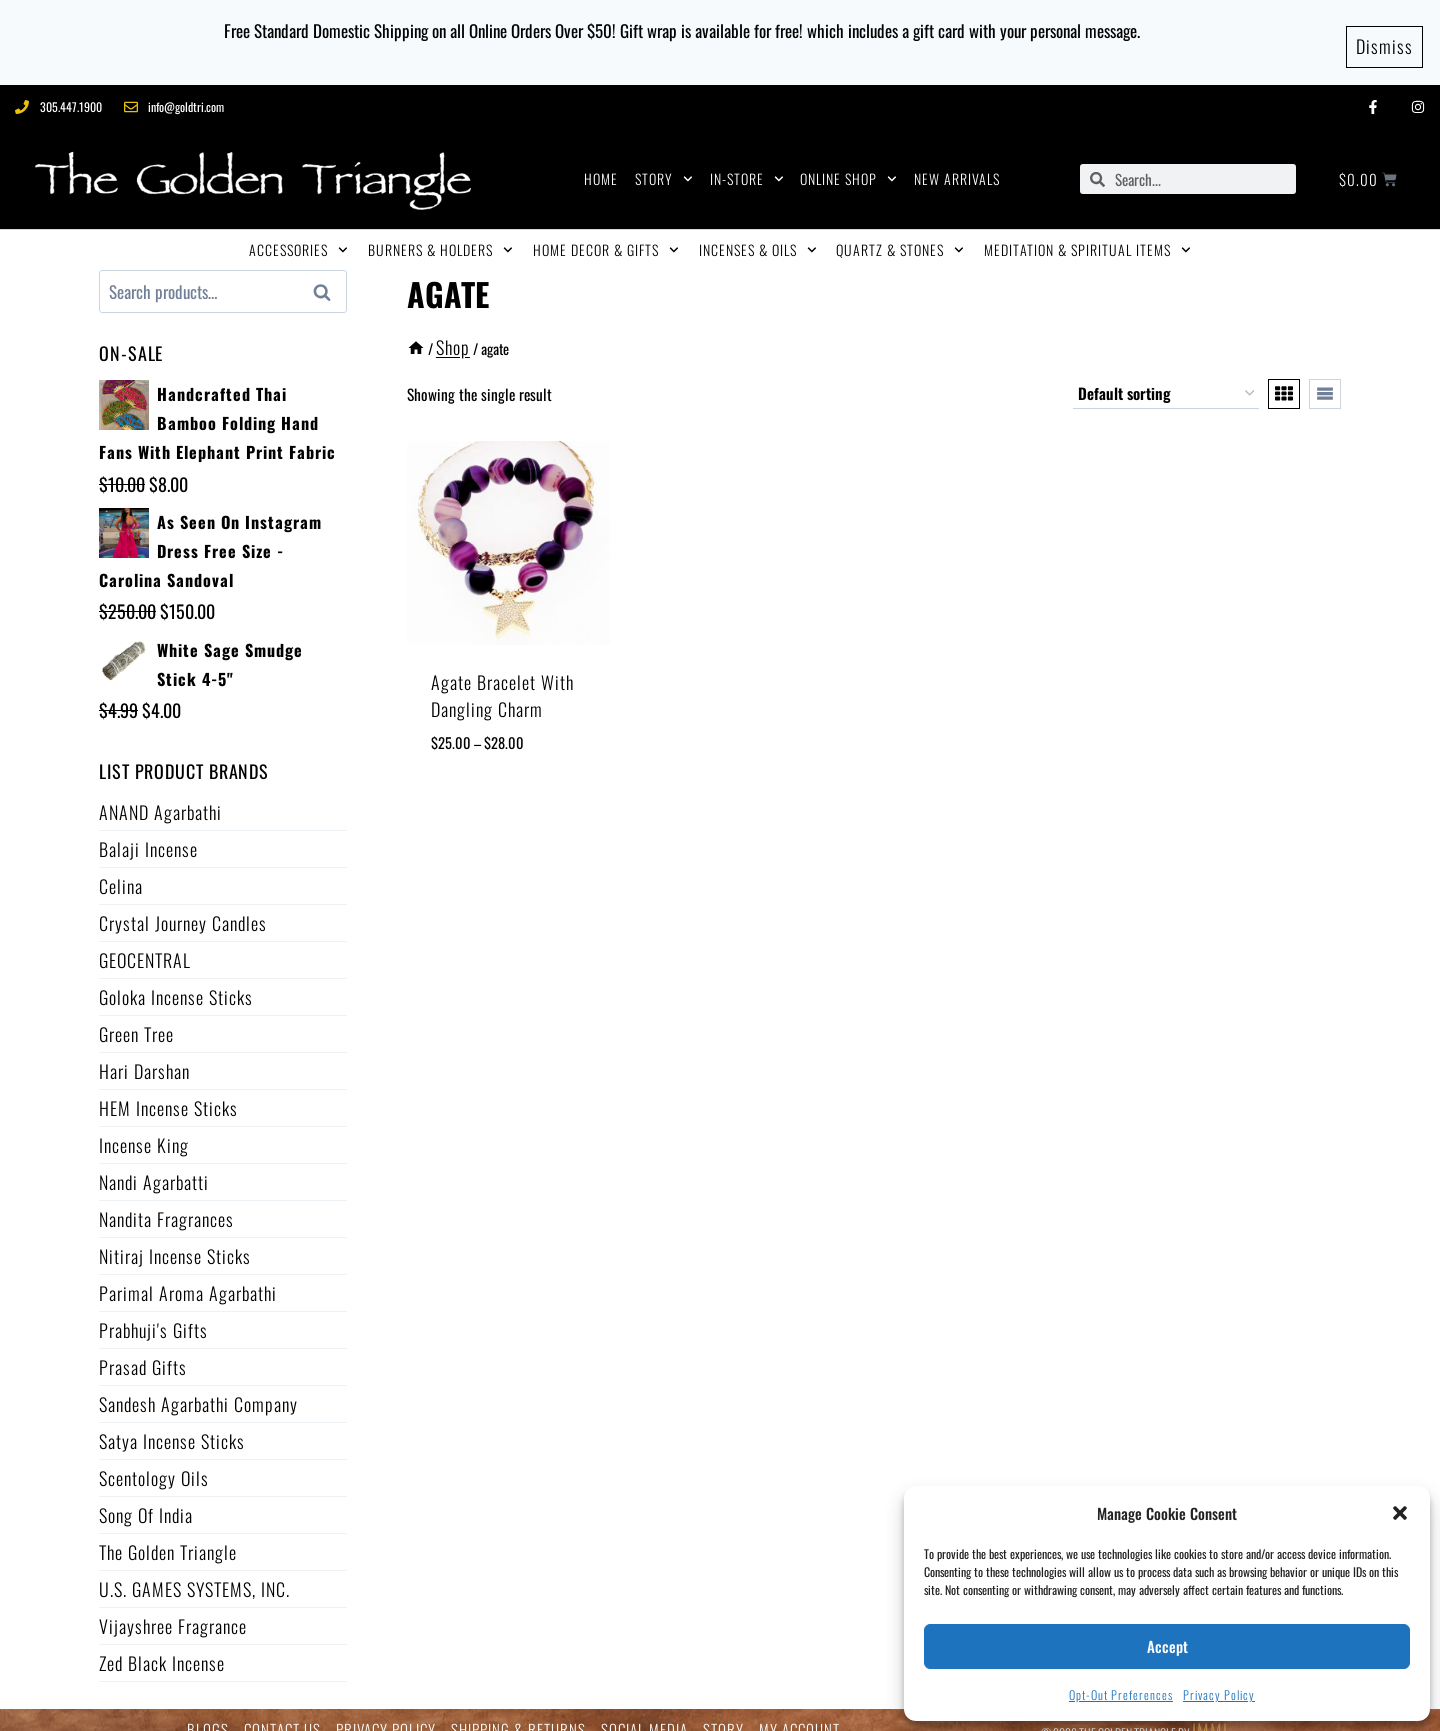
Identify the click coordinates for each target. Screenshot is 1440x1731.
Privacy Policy (1219, 1694)
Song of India (146, 1495)
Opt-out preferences (1121, 1694)
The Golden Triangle (168, 1532)
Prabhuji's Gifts (153, 1310)
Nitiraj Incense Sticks (175, 1236)
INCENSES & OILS (758, 231)
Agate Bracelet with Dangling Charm (502, 675)
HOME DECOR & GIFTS (606, 231)
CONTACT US (282, 1710)
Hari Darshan (144, 1051)
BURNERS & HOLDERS (440, 231)
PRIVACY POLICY (386, 1710)
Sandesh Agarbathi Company (198, 1384)
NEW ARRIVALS (957, 159)
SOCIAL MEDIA (644, 1710)
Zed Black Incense (162, 1643)
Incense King (144, 1125)
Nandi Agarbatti (154, 1162)
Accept (1167, 1646)
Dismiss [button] (1384, 32)
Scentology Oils (154, 1458)
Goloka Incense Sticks (176, 977)
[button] (1400, 1513)
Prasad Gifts (143, 1347)
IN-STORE (747, 160)
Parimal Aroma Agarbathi (188, 1273)
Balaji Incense (148, 829)
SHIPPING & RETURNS (518, 1710)
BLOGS (208, 1710)
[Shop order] (1166, 374)
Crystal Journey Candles (183, 903)
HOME (601, 159)
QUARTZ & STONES (900, 231)
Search (328, 273)
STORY (664, 160)
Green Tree (136, 1014)
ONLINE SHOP (848, 160)
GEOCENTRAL (145, 940)
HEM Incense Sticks (168, 1088)
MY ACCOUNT (799, 1710)
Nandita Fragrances (166, 1199)
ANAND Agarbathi (160, 792)
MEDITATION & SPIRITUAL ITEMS (1087, 231)
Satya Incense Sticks (172, 1421)
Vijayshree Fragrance (173, 1606)
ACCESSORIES (298, 231)
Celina (121, 866)
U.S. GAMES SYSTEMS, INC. (194, 1569)
